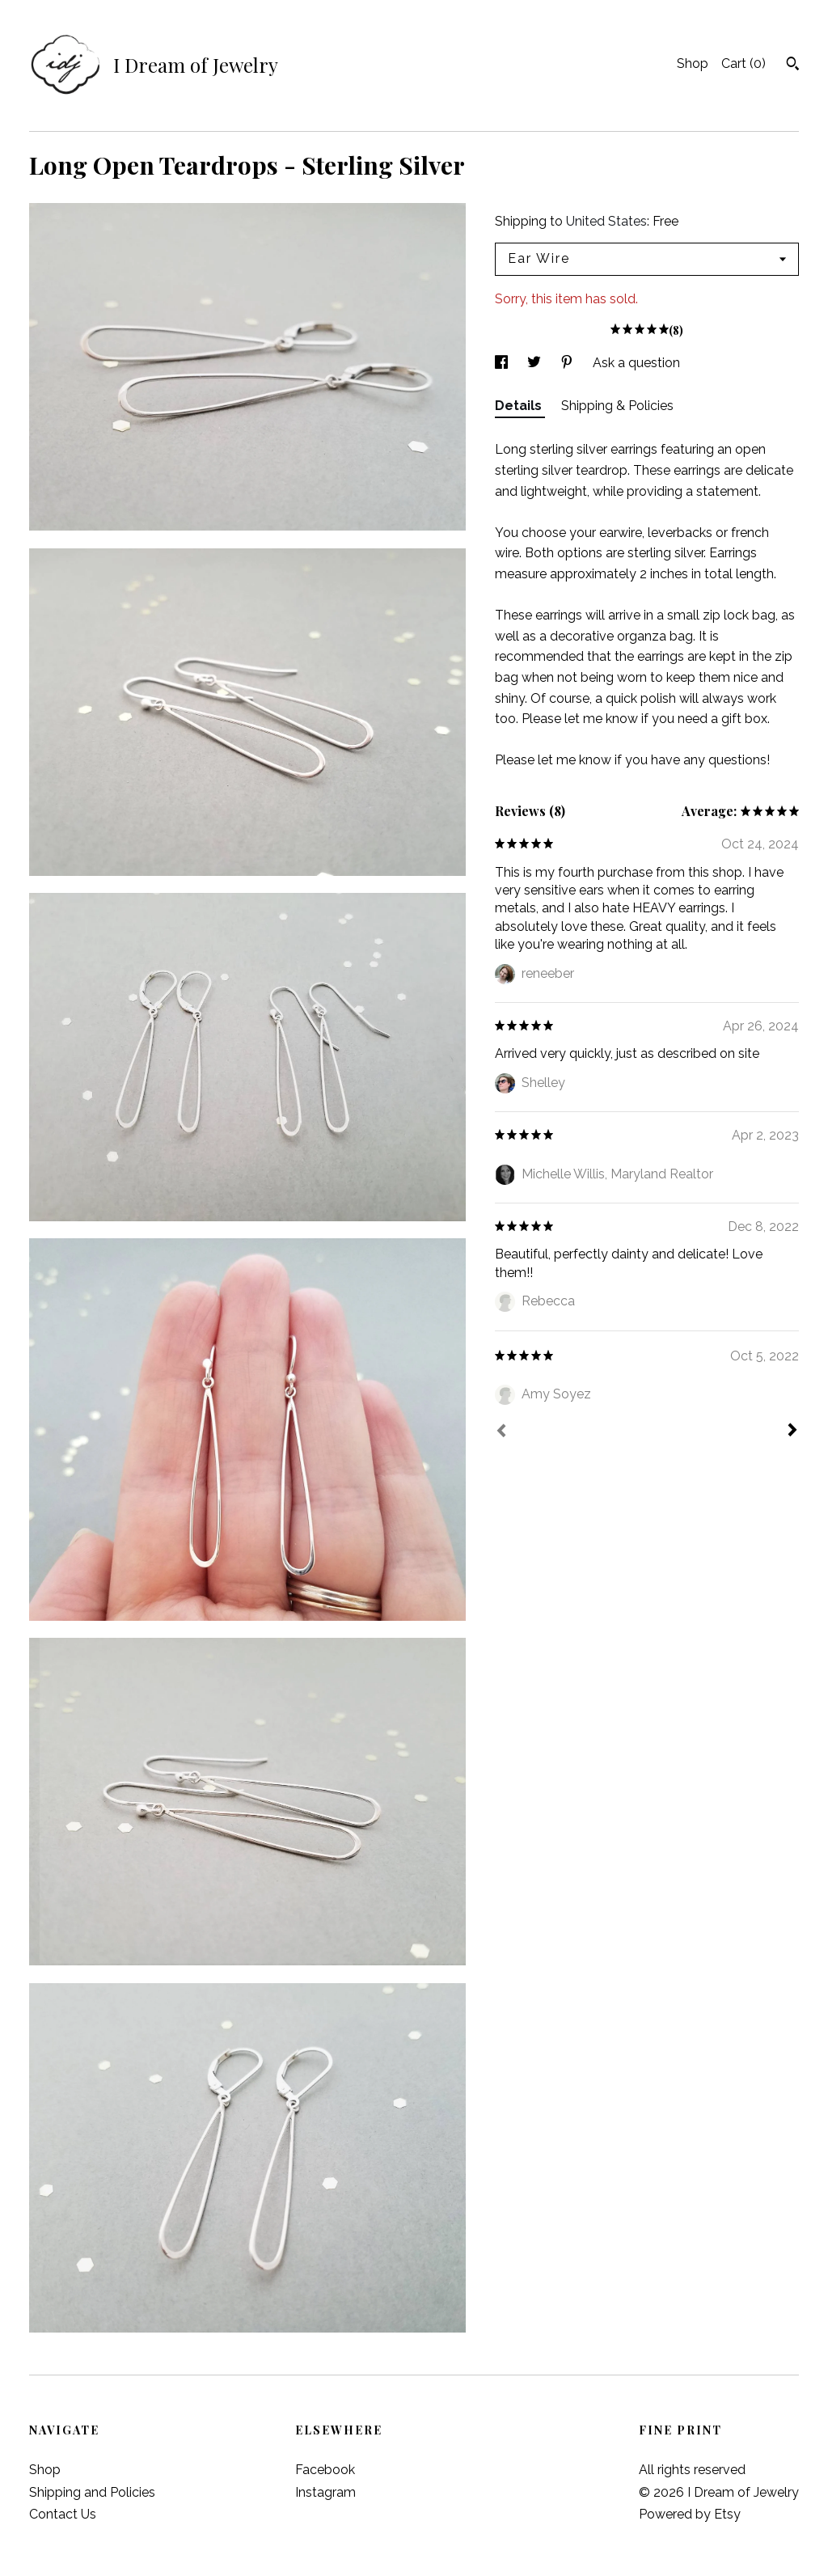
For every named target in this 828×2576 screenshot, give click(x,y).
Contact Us (62, 2514)
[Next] (792, 1431)
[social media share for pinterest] (568, 362)
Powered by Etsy (690, 2514)
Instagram (325, 2492)
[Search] (793, 65)
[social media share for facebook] (503, 362)
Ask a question (636, 362)
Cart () (743, 63)
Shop (692, 63)
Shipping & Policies (617, 405)
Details (520, 405)
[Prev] (501, 1432)
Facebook (325, 2469)
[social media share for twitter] (535, 362)
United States (606, 221)
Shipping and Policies (92, 2492)
